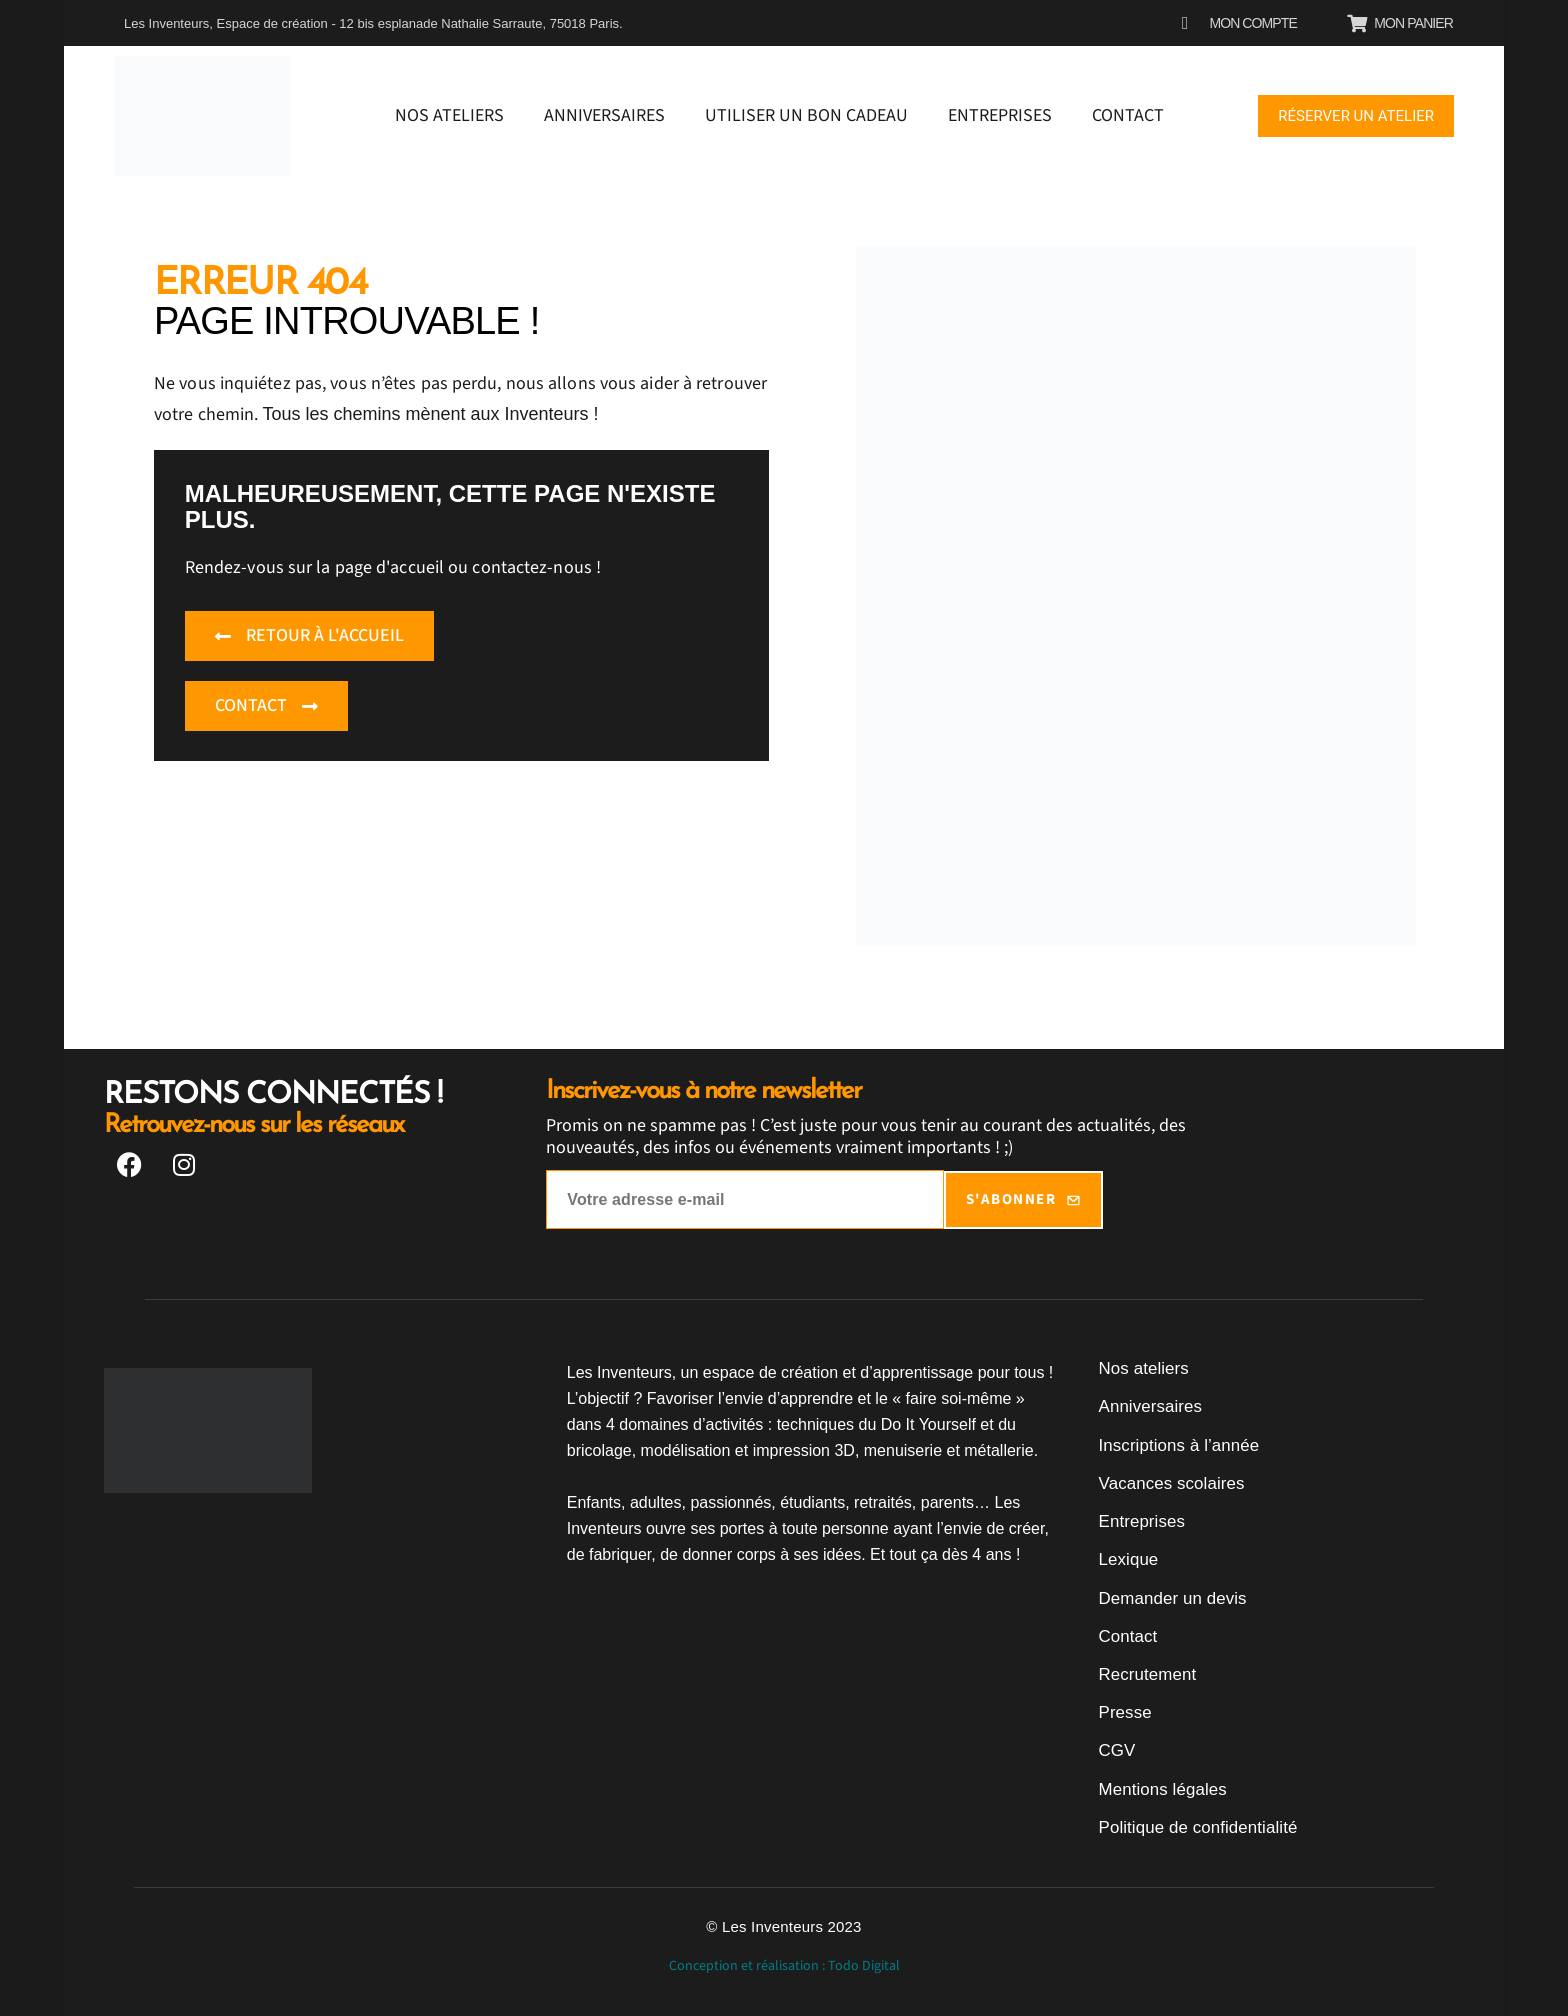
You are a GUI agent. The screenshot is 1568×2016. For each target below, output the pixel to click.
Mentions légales (1160, 1786)
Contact (1128, 115)
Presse (1124, 1710)
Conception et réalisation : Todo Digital (784, 1963)
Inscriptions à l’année (1175, 1444)
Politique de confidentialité (1193, 1824)
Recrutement (1145, 1672)
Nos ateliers (449, 115)
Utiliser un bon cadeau (806, 115)
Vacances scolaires (1168, 1482)
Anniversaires (604, 115)
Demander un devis (1169, 1596)
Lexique (1127, 1558)
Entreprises (1000, 115)
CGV (1116, 1748)
